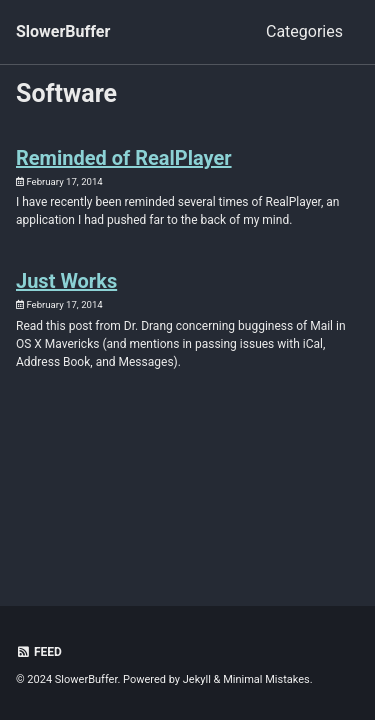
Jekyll (197, 679)
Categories (304, 31)
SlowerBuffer (63, 31)
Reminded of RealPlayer (124, 158)
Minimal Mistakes (266, 679)
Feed (39, 652)
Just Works (66, 281)
